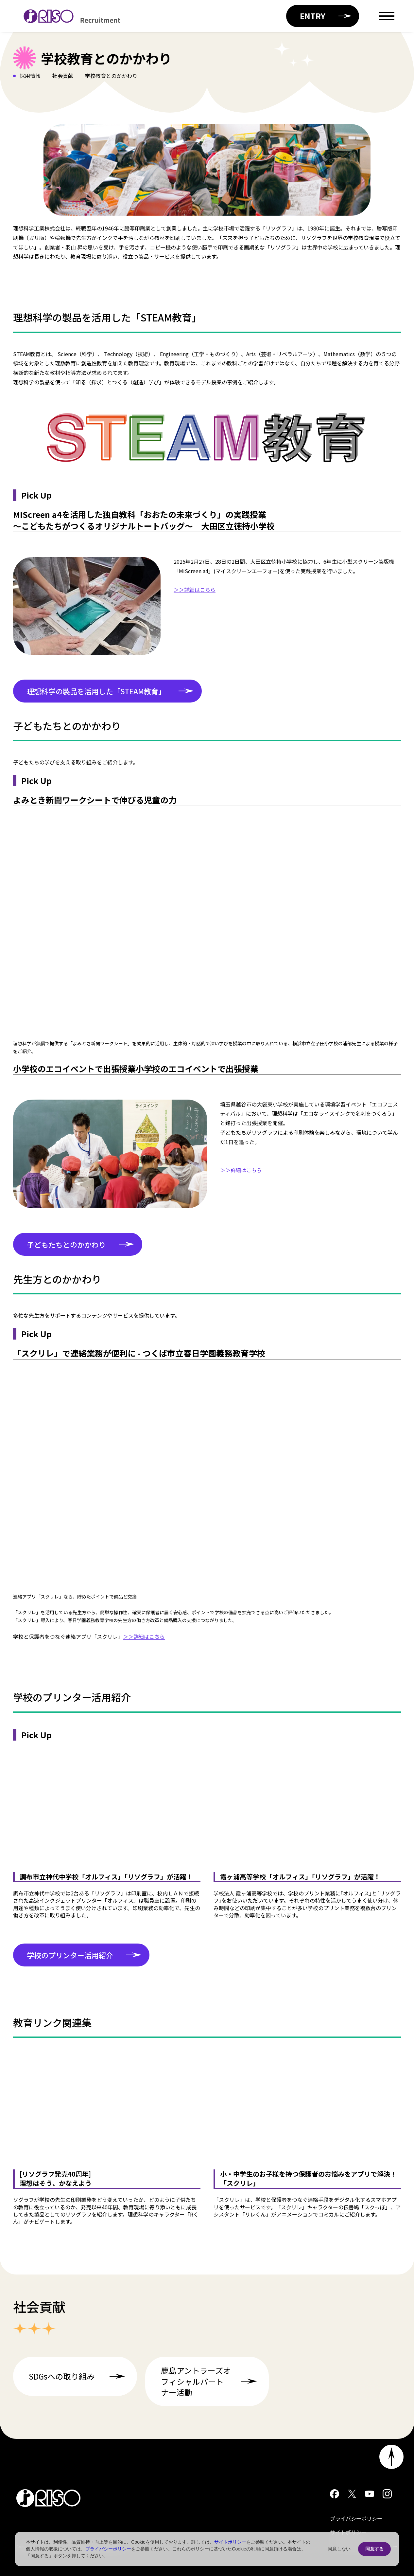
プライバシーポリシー (356, 2518)
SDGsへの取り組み (79, 2376)
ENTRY (326, 16)
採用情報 (30, 76)
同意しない (339, 2548)
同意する (374, 2548)
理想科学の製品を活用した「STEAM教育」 (110, 691)
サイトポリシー (230, 2542)
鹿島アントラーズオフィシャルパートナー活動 (211, 2381)
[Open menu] (386, 16)
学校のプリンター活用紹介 (84, 1955)
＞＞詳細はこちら (195, 590)
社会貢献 (62, 76)
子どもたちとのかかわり (80, 1244)
